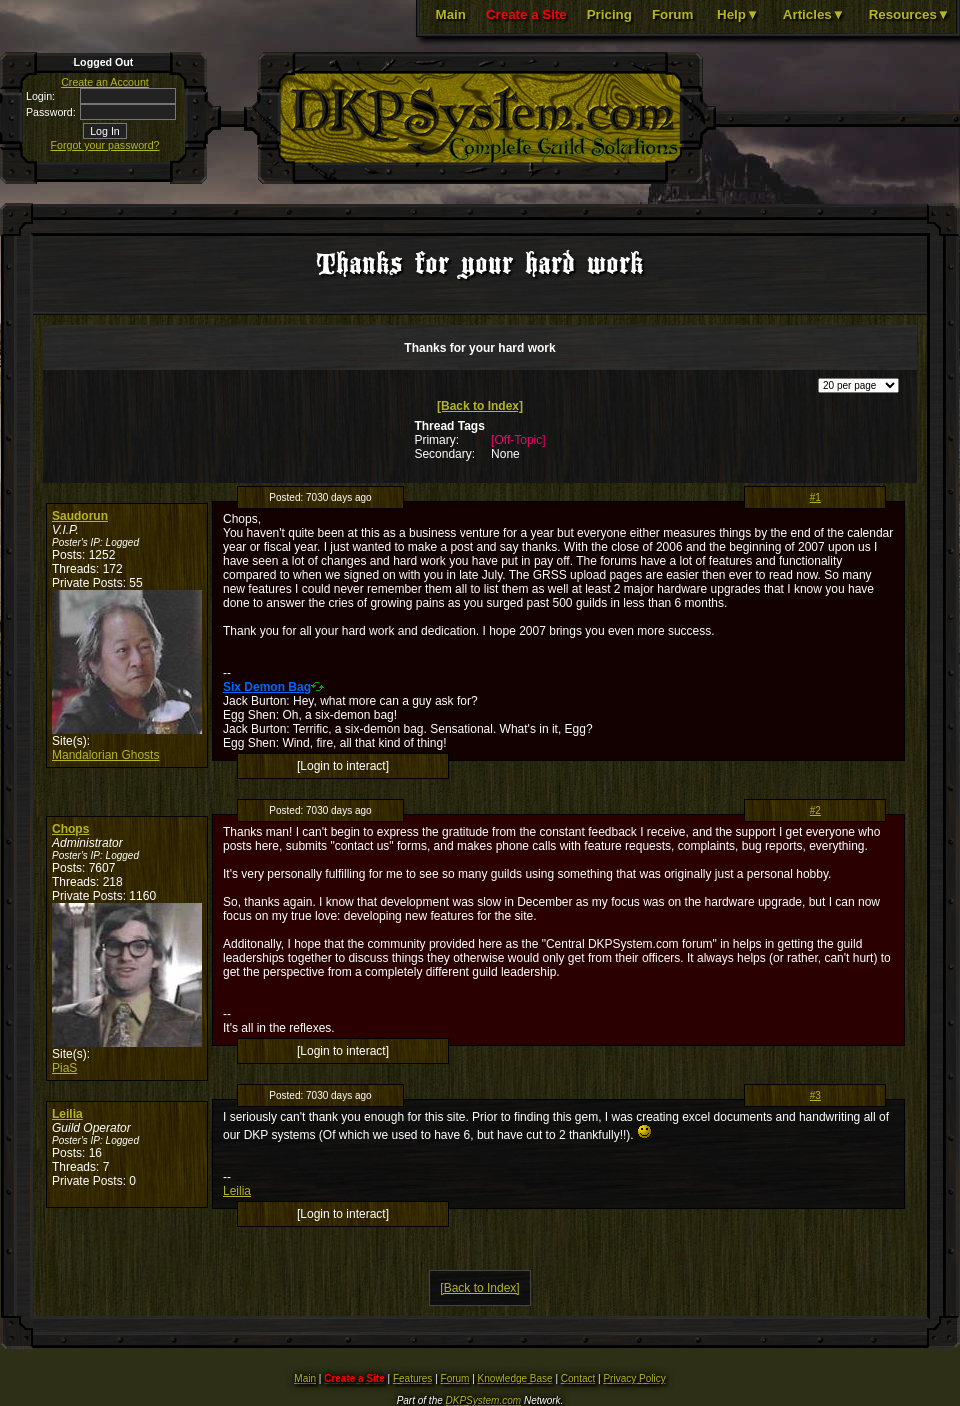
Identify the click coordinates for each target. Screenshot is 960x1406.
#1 (815, 497)
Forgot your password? (105, 145)
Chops (70, 829)
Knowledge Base (515, 1378)
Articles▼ (814, 14)
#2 (815, 810)
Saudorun (80, 516)
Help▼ (738, 14)
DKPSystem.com (484, 1400)
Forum (672, 14)
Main (451, 14)
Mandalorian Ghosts (105, 755)
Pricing (609, 14)
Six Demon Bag (267, 687)
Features (412, 1378)
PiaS (64, 1068)
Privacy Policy (634, 1378)
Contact (578, 1378)
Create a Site (526, 14)
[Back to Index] (480, 406)
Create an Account (105, 82)
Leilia (67, 1114)
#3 (815, 1095)
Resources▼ (909, 14)
